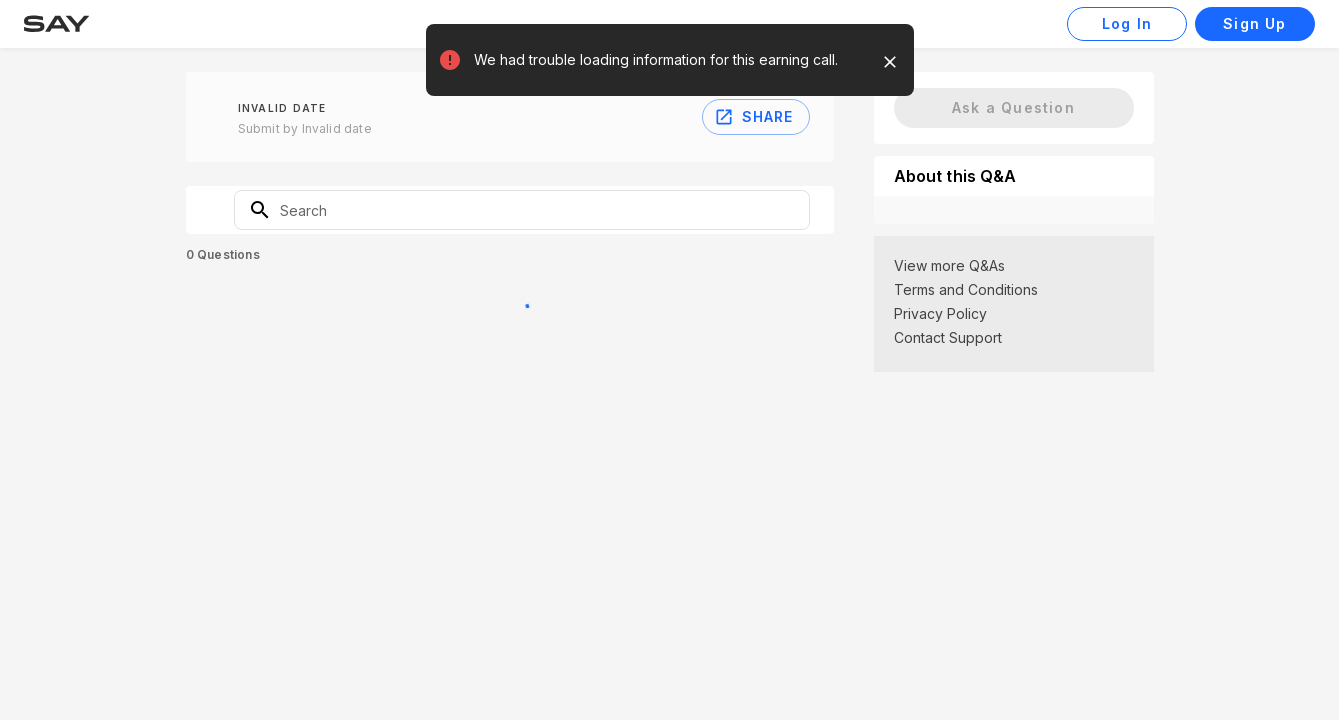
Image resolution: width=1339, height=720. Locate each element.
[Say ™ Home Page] (56, 24)
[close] (890, 62)
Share (756, 117)
